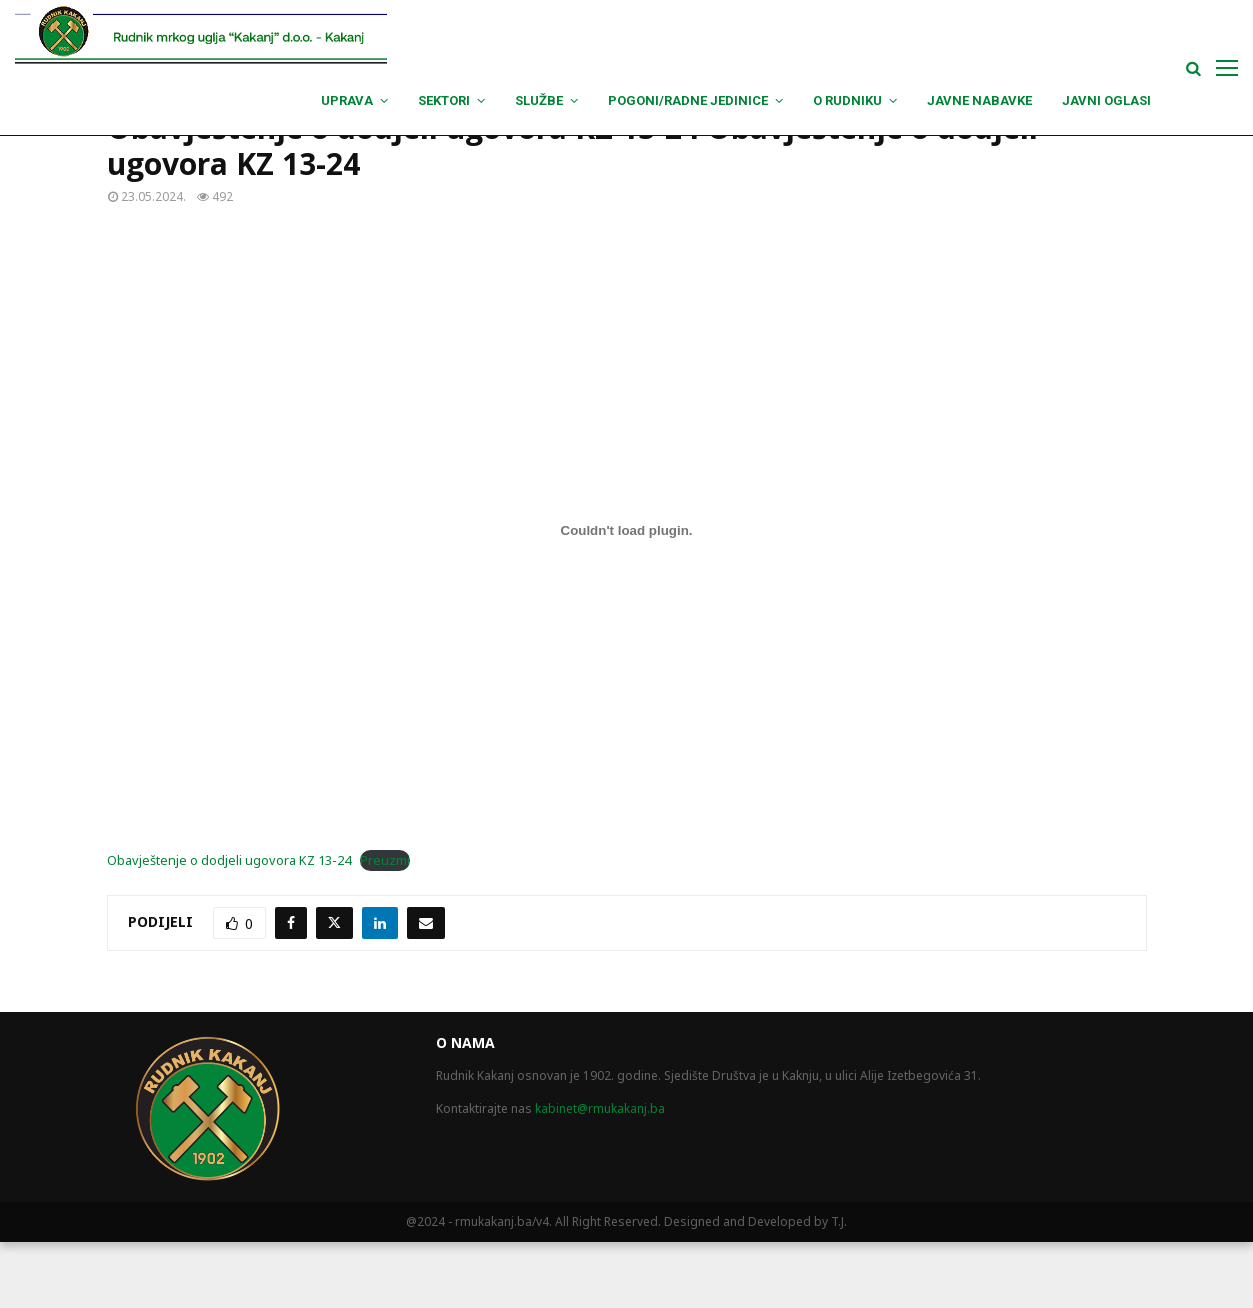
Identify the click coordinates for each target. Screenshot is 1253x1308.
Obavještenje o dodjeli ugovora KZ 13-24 (229, 926)
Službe (539, 100)
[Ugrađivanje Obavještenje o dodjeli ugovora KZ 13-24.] (627, 596)
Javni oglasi (1106, 100)
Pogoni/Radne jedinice (688, 100)
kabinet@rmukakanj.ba (600, 1174)
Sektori (444, 100)
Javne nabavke (979, 100)
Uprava (347, 100)
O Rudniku (847, 100)
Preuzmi (385, 926)
